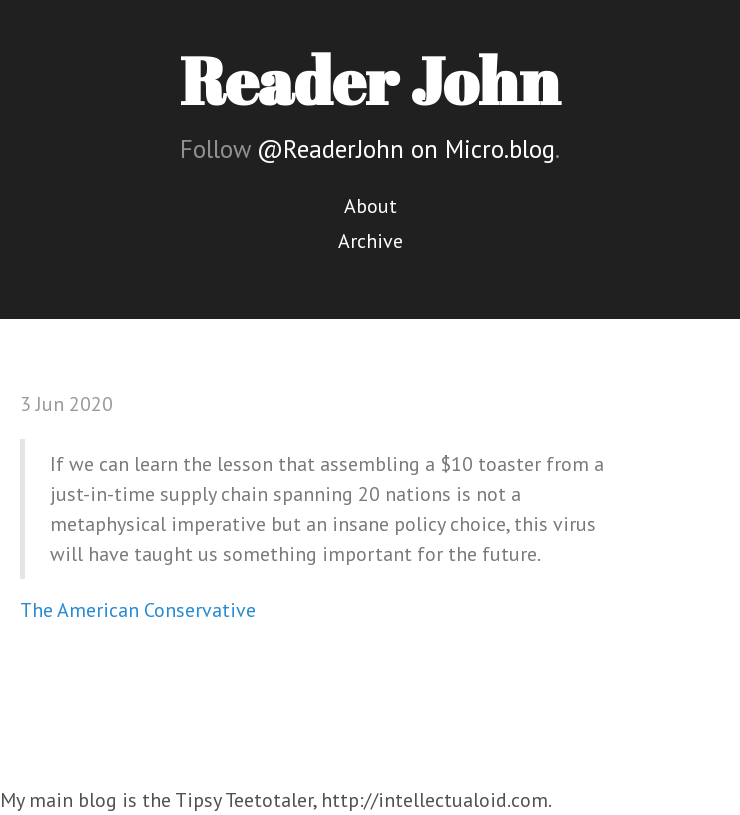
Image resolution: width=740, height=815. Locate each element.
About (370, 206)
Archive (370, 241)
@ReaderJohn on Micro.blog (406, 149)
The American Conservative (138, 610)
